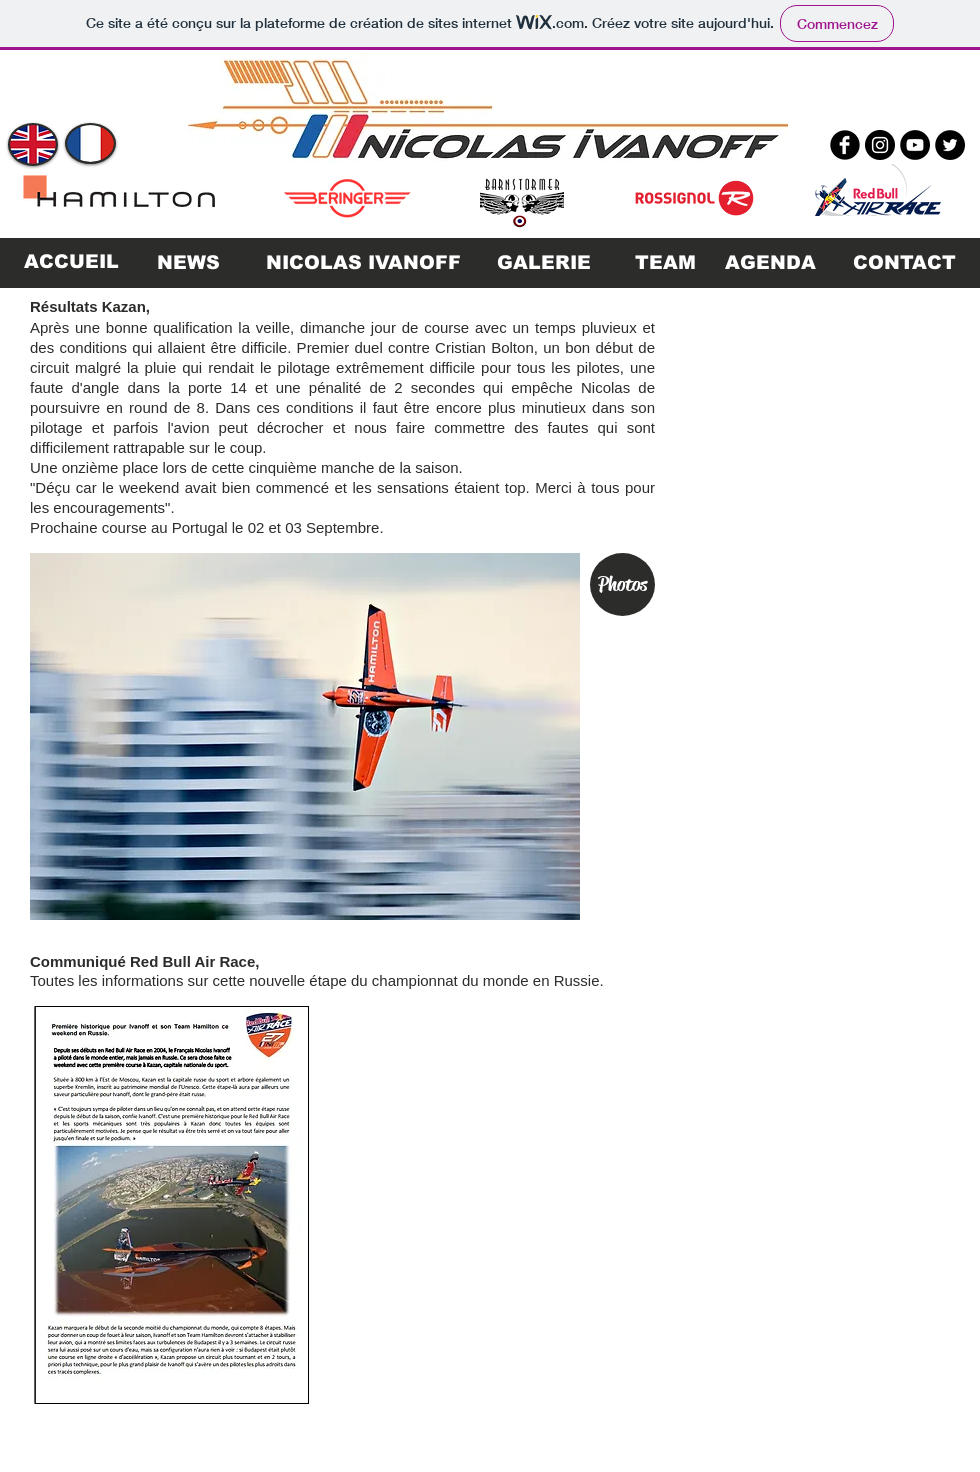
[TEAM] (665, 263)
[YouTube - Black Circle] (915, 145)
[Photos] (622, 584)
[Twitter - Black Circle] (950, 145)
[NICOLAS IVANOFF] (363, 263)
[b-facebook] (845, 145)
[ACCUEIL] (71, 262)
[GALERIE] (544, 263)
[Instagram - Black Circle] (880, 145)
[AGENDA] (770, 263)
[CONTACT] (904, 263)
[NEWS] (188, 263)
